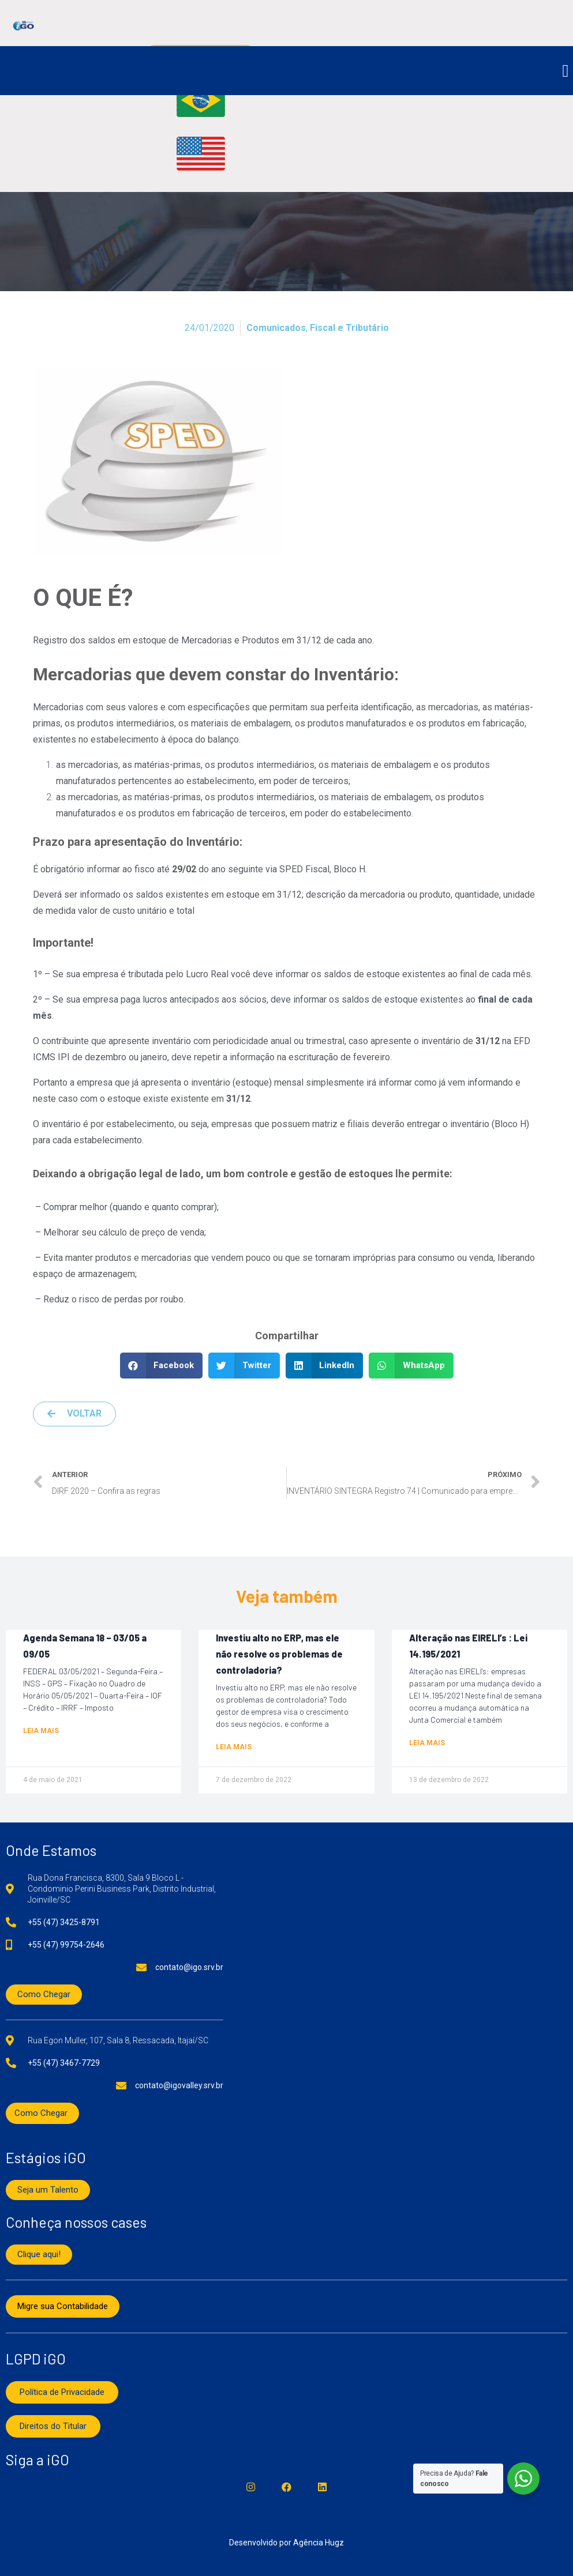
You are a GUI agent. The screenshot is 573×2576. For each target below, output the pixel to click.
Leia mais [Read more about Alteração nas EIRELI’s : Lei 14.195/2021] (427, 1743)
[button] (565, 71)
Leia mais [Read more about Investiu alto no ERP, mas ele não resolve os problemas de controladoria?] (234, 1747)
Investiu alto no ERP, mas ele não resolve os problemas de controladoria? (279, 1653)
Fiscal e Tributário (349, 327)
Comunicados (276, 327)
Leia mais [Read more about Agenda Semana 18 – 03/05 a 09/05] (41, 1731)
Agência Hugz (318, 2542)
